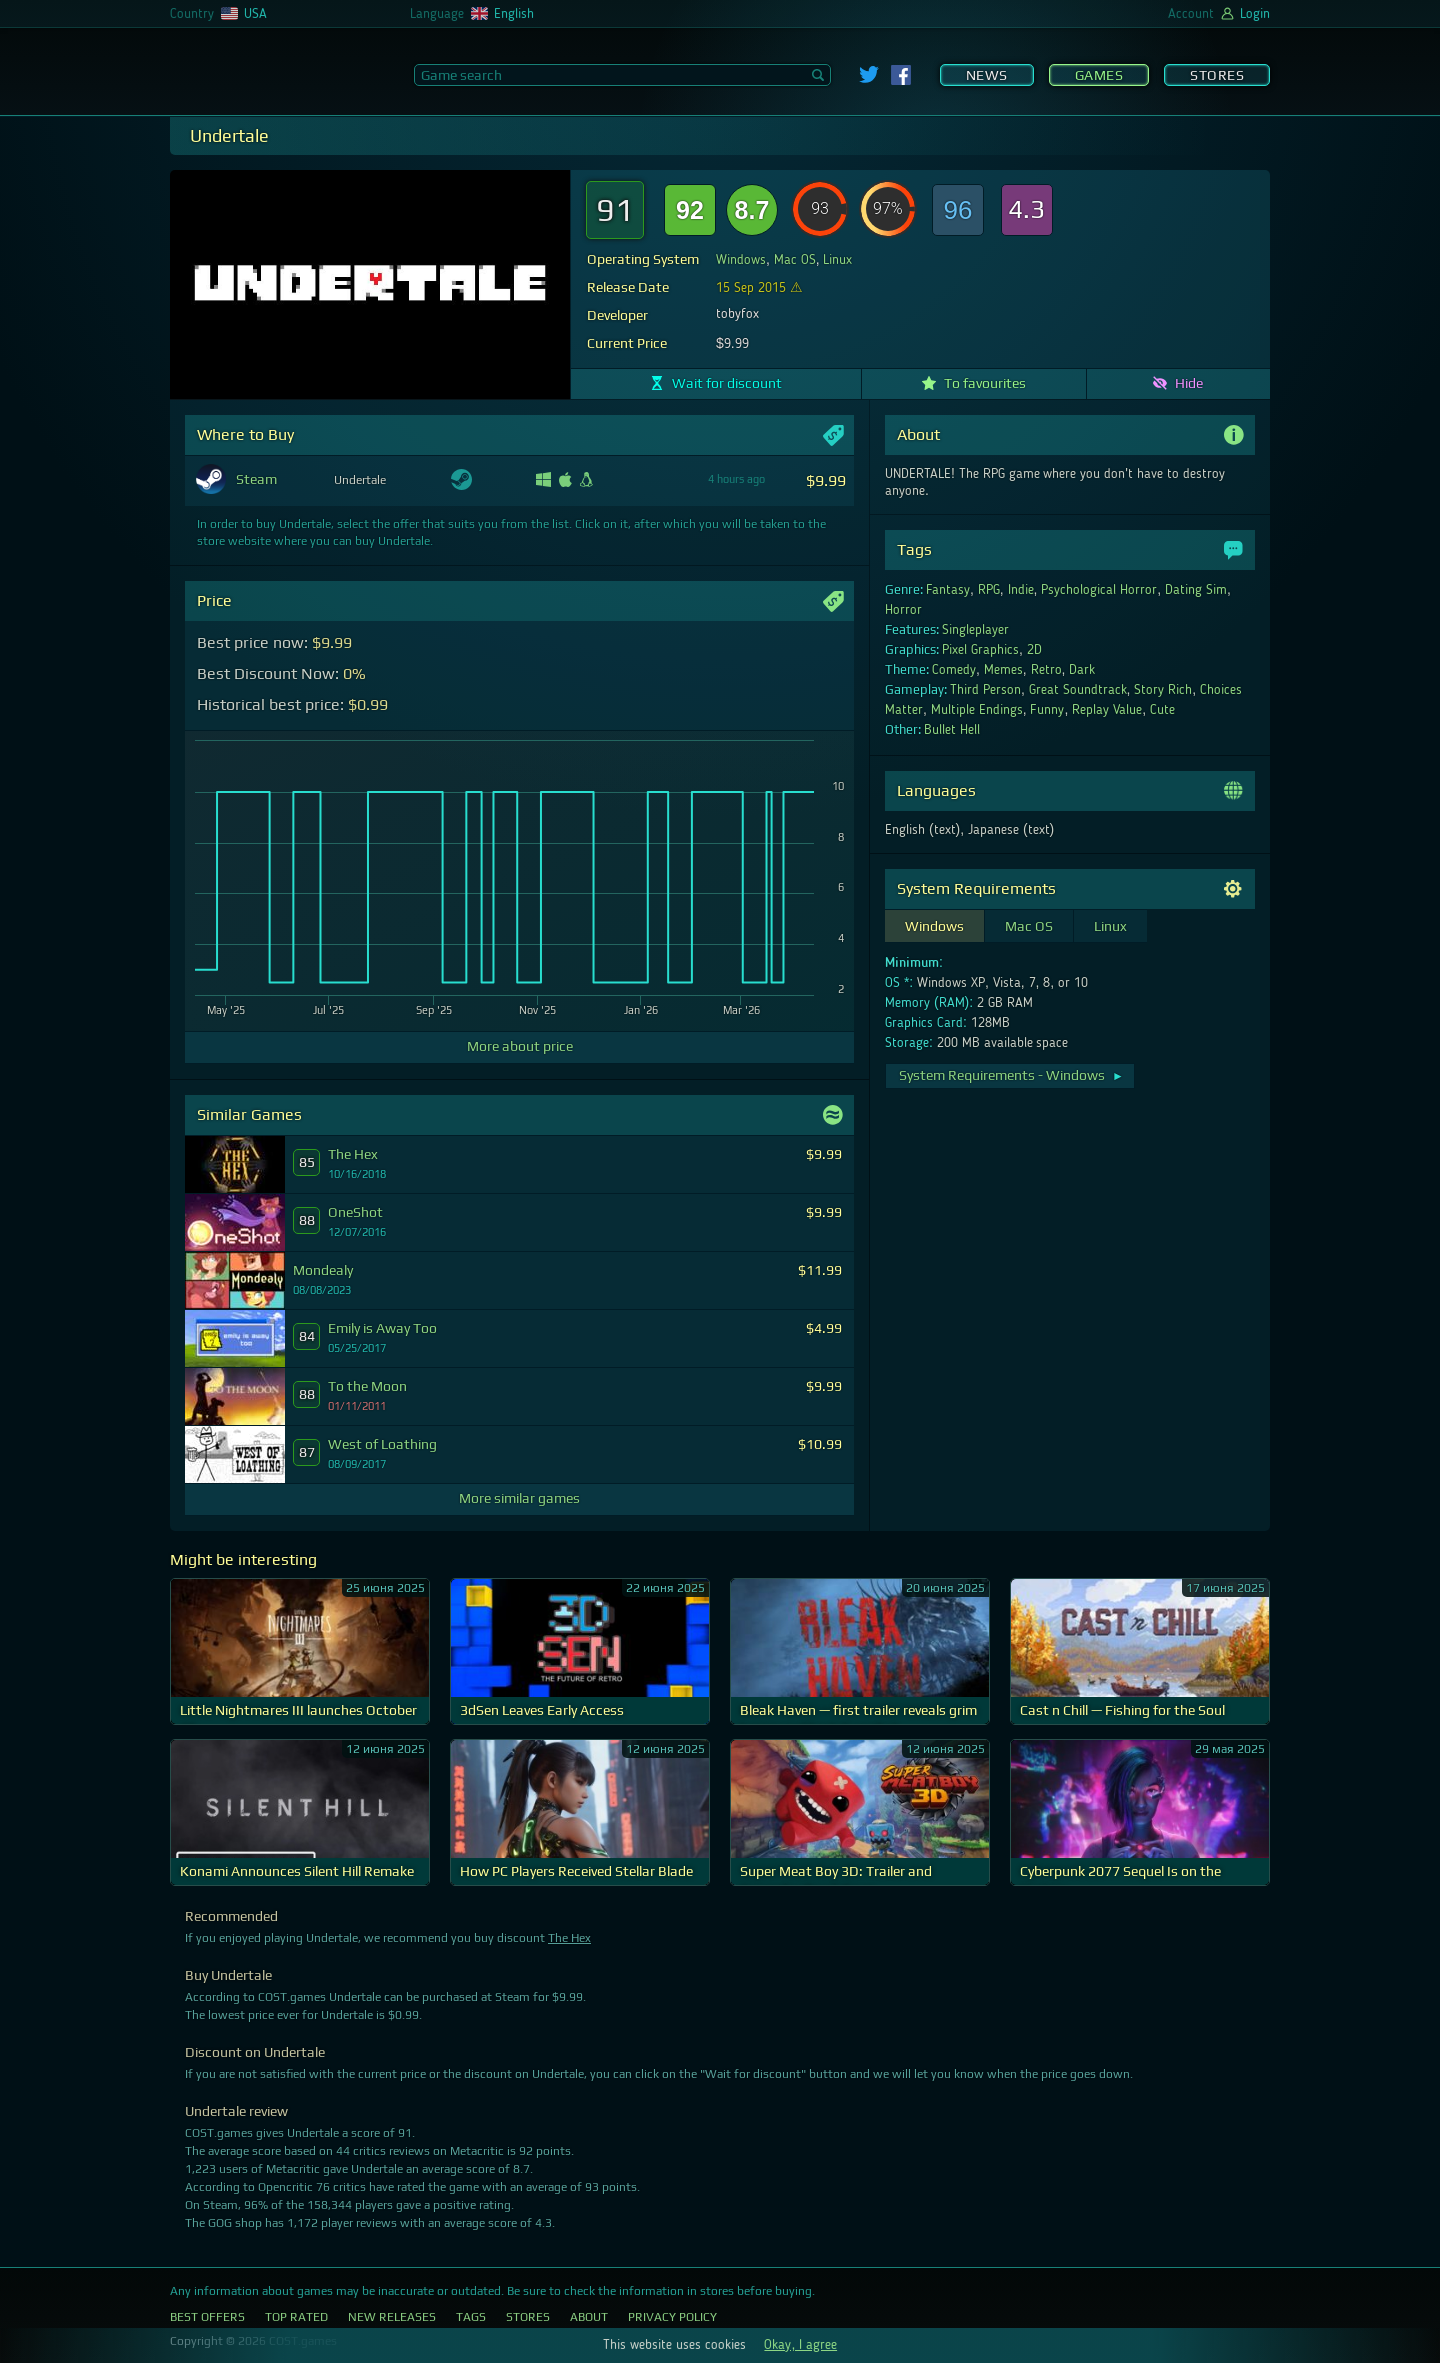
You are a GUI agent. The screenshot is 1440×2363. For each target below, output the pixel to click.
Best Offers (207, 2317)
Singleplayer (975, 630)
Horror (903, 610)
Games (1099, 75)
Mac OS (795, 260)
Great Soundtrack (1078, 690)
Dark (1082, 670)
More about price (520, 1046)
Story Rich (1163, 690)
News (987, 75)
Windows (741, 260)
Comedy (954, 670)
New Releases (392, 2317)
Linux (837, 260)
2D (1034, 650)
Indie (1021, 590)
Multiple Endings (977, 710)
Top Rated (296, 2317)
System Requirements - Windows (1011, 1075)
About (589, 2317)
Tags (471, 2317)
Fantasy (948, 590)
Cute (1162, 710)
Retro (1046, 670)
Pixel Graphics (980, 650)
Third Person (985, 690)
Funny (1047, 710)
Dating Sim (1196, 590)
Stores (1217, 75)
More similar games (519, 1498)
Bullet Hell (952, 730)
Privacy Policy (672, 2317)
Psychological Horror (1099, 590)
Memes (1003, 670)
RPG (989, 590)
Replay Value (1107, 710)
